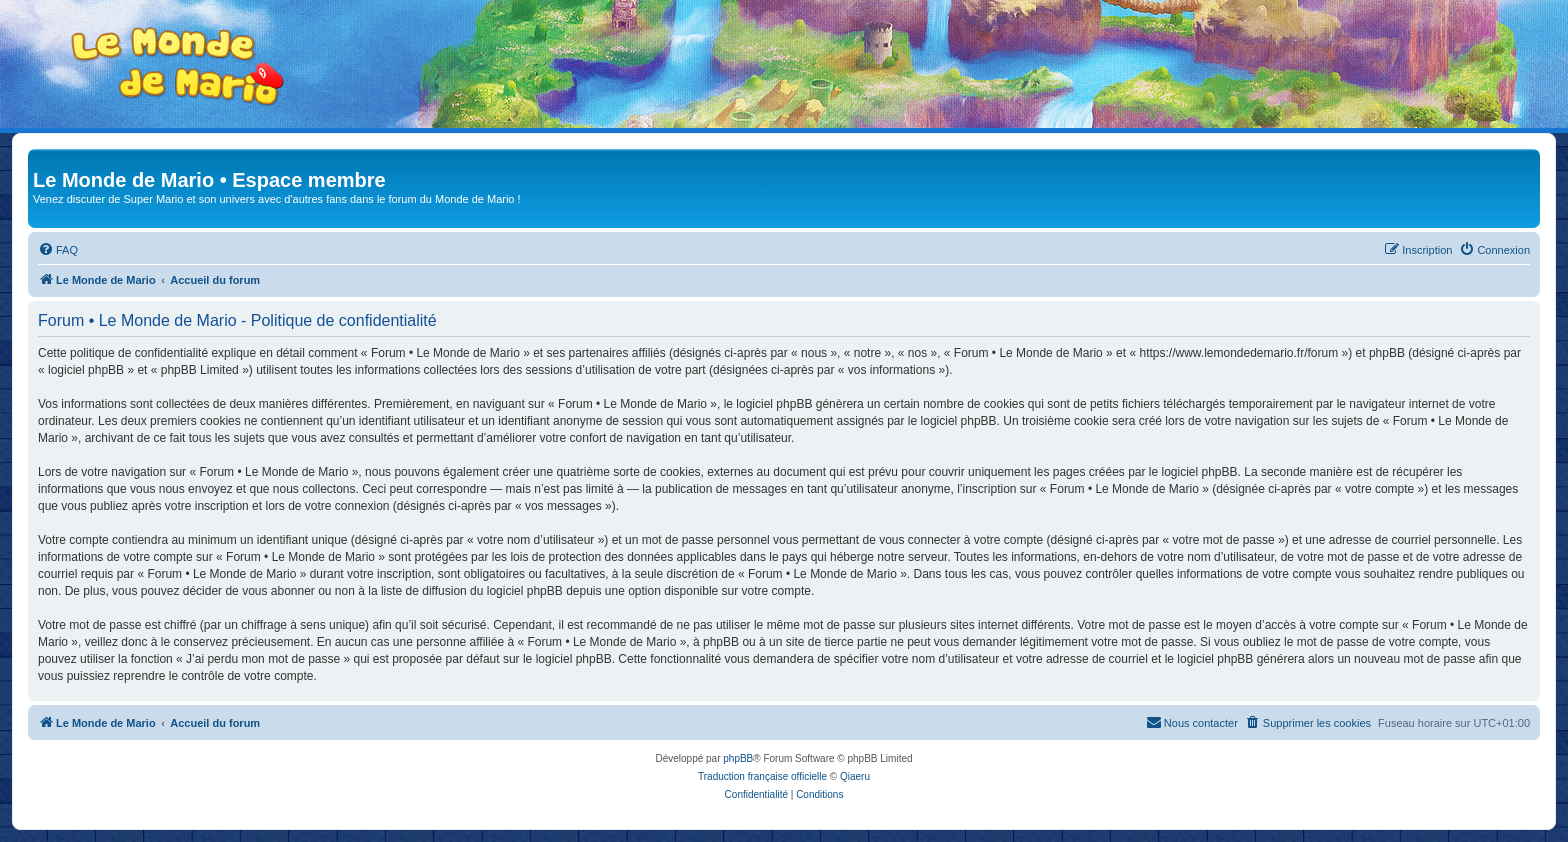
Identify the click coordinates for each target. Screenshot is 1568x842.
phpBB (738, 758)
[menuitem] (58, 250)
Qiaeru (855, 776)
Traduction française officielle (762, 776)
